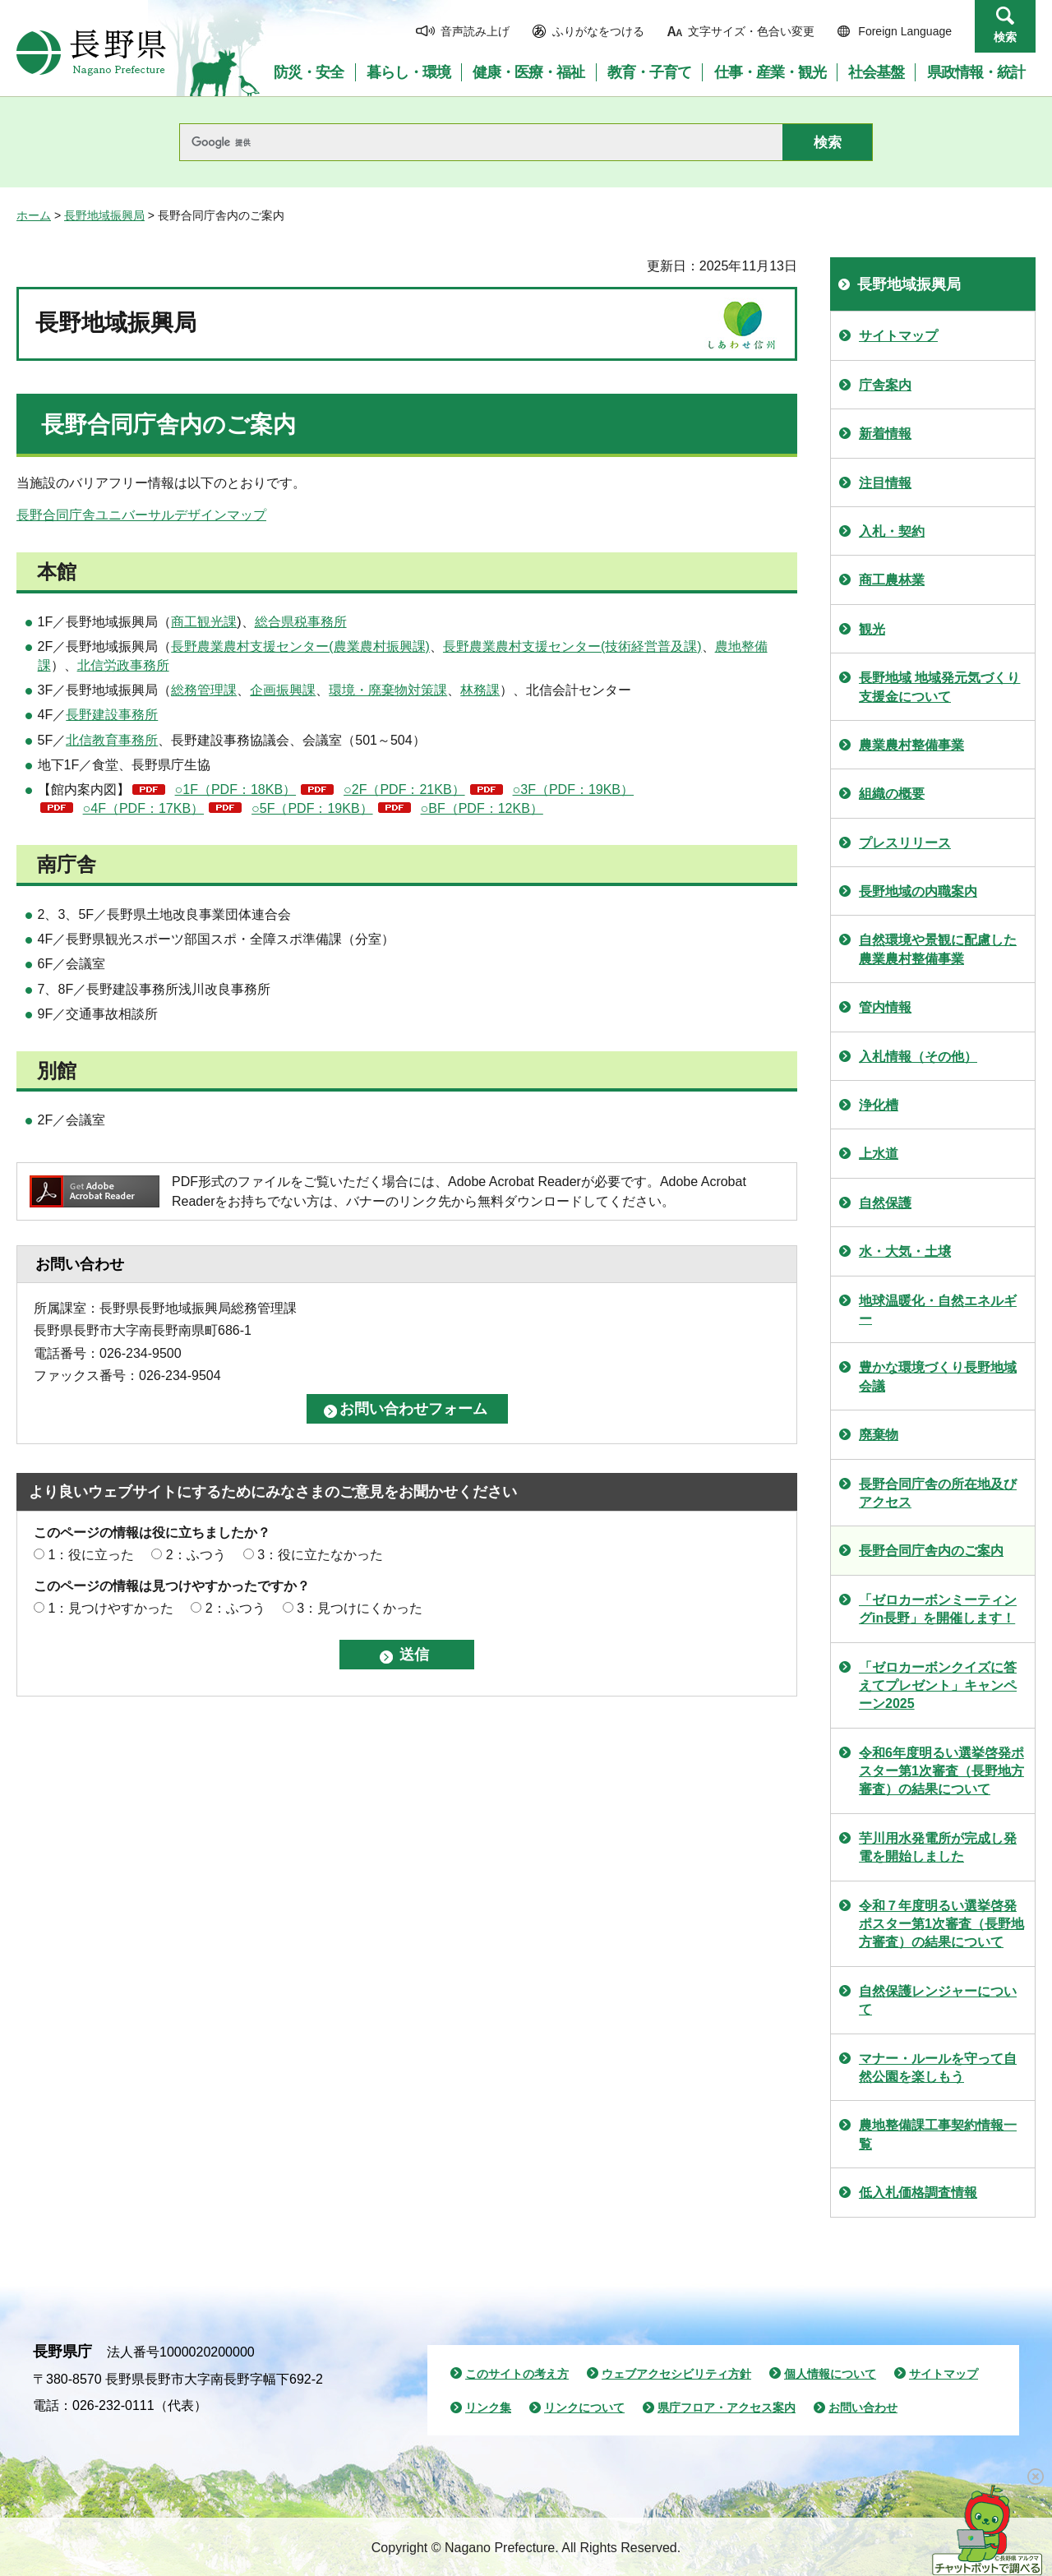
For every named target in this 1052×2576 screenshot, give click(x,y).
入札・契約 (892, 531)
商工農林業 (892, 580)
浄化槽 (878, 1105)
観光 (872, 629)
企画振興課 (283, 690)
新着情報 (885, 434)
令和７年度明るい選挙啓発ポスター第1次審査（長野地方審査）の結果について (941, 1924)
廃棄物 (878, 1435)
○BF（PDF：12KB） (482, 808)
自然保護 (885, 1203)
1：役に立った (91, 1555)
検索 (1005, 37)
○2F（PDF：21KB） (404, 789)
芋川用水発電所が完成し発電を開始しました (938, 1847)
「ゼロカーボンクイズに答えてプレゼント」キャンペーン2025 (938, 1685)
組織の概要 (892, 794)
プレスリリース (905, 843)
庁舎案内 (885, 385)
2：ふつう (196, 1555)
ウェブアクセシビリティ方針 (676, 2373)
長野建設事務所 (112, 715)
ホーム (33, 215)
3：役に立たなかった (320, 1555)
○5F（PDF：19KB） (311, 808)
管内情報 (885, 1007)
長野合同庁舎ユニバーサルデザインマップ (141, 515)
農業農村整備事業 (911, 745)
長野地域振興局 (104, 215)
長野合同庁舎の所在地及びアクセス (938, 1493)
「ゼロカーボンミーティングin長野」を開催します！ (938, 1609)
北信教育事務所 (112, 740)
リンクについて (584, 2407)
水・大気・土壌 (905, 1251)
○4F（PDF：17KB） (143, 808)
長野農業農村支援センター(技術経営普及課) (572, 646)
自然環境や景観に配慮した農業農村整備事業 (938, 949)
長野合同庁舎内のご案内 (931, 1551)
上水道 (878, 1154)
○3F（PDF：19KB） (573, 789)
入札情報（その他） (918, 1057)
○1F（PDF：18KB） (235, 789)
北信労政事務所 (123, 665)
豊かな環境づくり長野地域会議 (938, 1376)
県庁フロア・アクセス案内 (727, 2407)
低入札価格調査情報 (918, 2193)
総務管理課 (204, 690)
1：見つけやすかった (110, 1608)
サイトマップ (898, 336)
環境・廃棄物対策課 (388, 690)
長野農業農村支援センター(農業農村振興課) (300, 646)
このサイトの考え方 (517, 2373)
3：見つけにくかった (359, 1608)
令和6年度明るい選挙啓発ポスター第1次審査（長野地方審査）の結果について (941, 1771)
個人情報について (830, 2373)
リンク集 (488, 2407)
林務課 (480, 690)
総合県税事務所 (301, 622)
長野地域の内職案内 (918, 891)
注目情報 (885, 483)
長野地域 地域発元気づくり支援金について (939, 687)
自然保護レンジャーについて (938, 2000)
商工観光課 (204, 622)
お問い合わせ (862, 2407)
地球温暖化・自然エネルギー (938, 1310)
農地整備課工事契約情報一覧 (938, 2134)
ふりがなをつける (598, 31)
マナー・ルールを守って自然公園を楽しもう (938, 2068)
